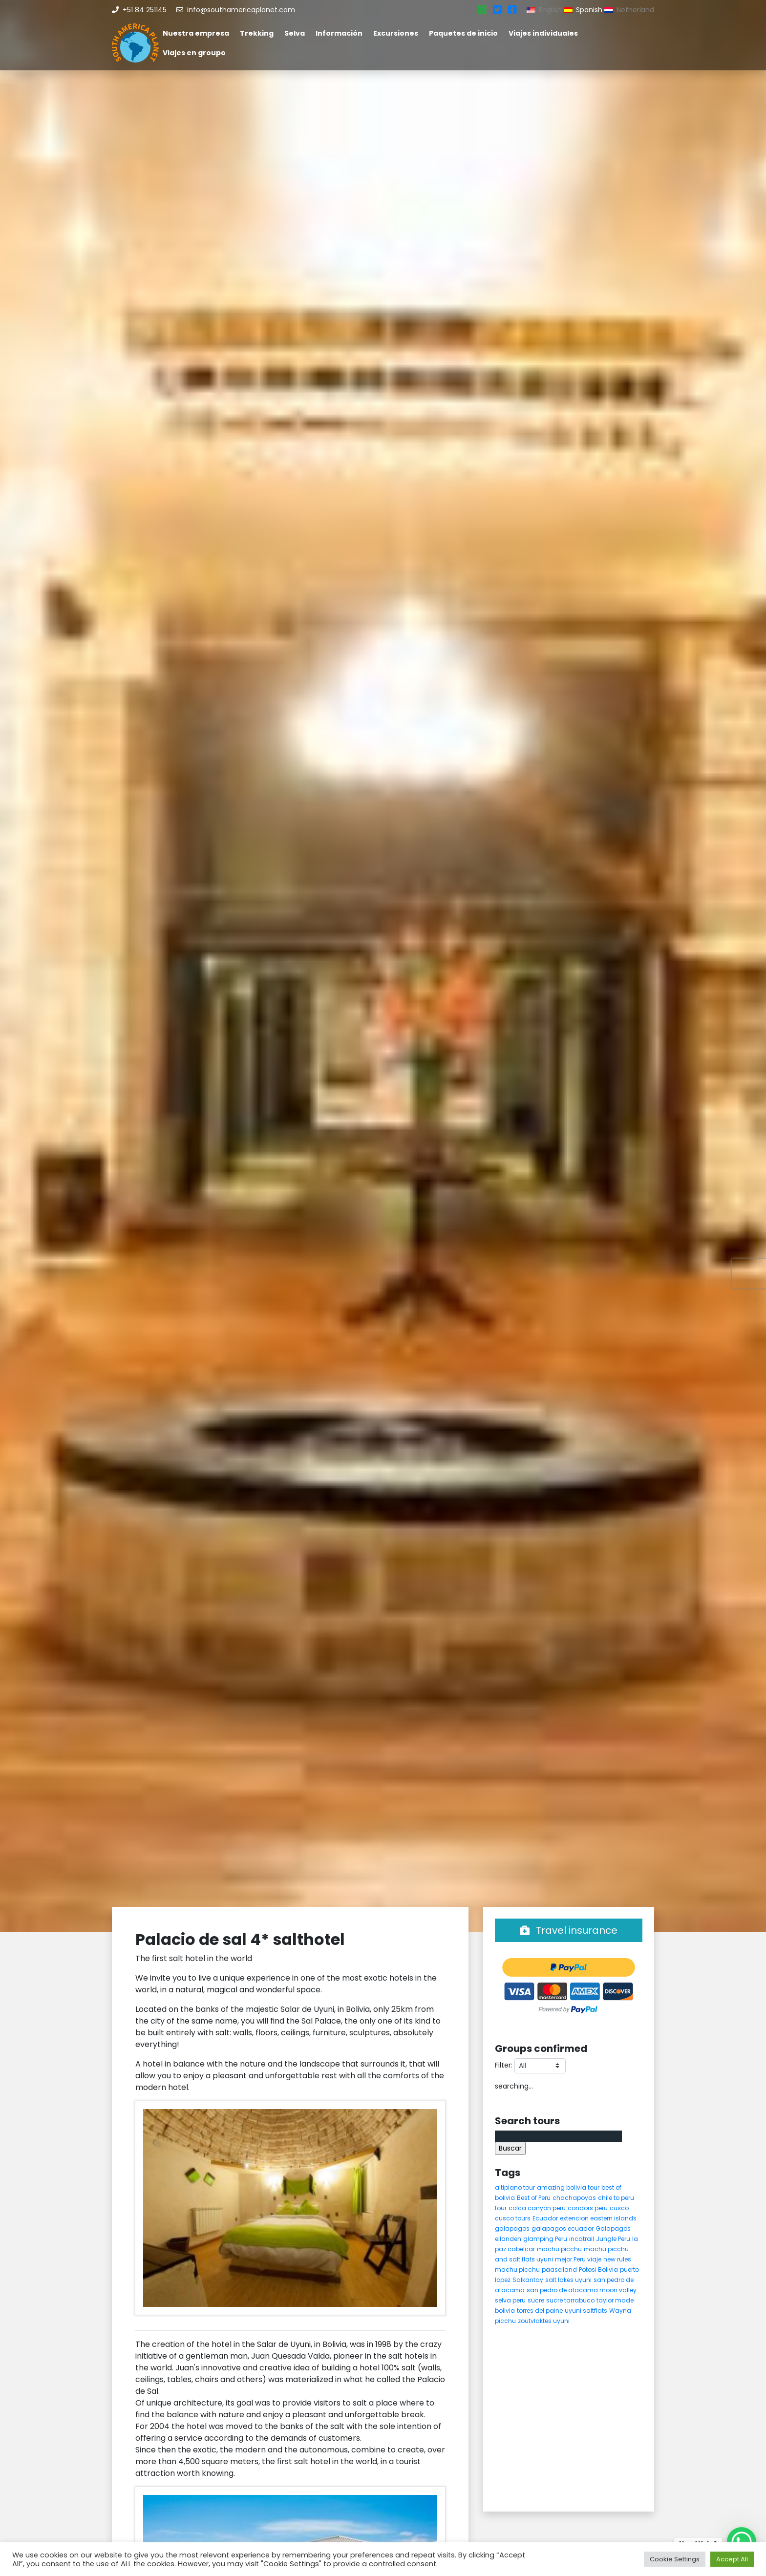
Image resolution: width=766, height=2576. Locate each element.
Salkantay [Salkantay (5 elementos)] (527, 2280)
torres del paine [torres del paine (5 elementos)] (540, 2310)
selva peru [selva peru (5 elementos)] (510, 2300)
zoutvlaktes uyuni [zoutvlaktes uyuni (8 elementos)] (544, 2321)
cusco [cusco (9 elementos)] (619, 2208)
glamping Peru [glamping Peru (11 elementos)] (545, 2239)
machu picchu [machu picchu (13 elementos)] (559, 2249)
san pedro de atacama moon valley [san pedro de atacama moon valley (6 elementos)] (582, 2290)
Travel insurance (568, 1930)
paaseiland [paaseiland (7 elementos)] (559, 2269)
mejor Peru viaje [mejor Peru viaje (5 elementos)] (578, 2259)
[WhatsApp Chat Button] (741, 2541)
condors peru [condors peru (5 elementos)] (588, 2208)
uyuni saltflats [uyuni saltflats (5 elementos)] (586, 2310)
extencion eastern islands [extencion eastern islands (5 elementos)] (598, 2218)
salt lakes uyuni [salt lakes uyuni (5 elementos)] (568, 2280)
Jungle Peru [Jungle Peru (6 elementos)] (613, 2239)
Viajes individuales (543, 33)
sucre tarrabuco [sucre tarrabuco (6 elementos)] (570, 2300)
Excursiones (395, 33)
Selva (294, 33)
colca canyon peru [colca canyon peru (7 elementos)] (537, 2208)
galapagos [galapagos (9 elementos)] (512, 2228)
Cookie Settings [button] (675, 2559)
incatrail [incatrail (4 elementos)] (581, 2239)
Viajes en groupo (194, 53)
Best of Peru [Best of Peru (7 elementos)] (534, 2198)
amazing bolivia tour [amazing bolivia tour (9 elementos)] (568, 2187)
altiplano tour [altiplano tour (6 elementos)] (515, 2187)
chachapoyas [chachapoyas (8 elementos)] (574, 2198)
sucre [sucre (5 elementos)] (536, 2300)
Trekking (257, 33)
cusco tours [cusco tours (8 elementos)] (513, 2218)
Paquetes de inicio (463, 33)
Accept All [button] (732, 2559)
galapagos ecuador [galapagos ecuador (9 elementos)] (563, 2228)
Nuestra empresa (196, 33)
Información (339, 33)
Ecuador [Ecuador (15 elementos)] (545, 2218)
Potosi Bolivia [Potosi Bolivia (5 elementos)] (598, 2269)
